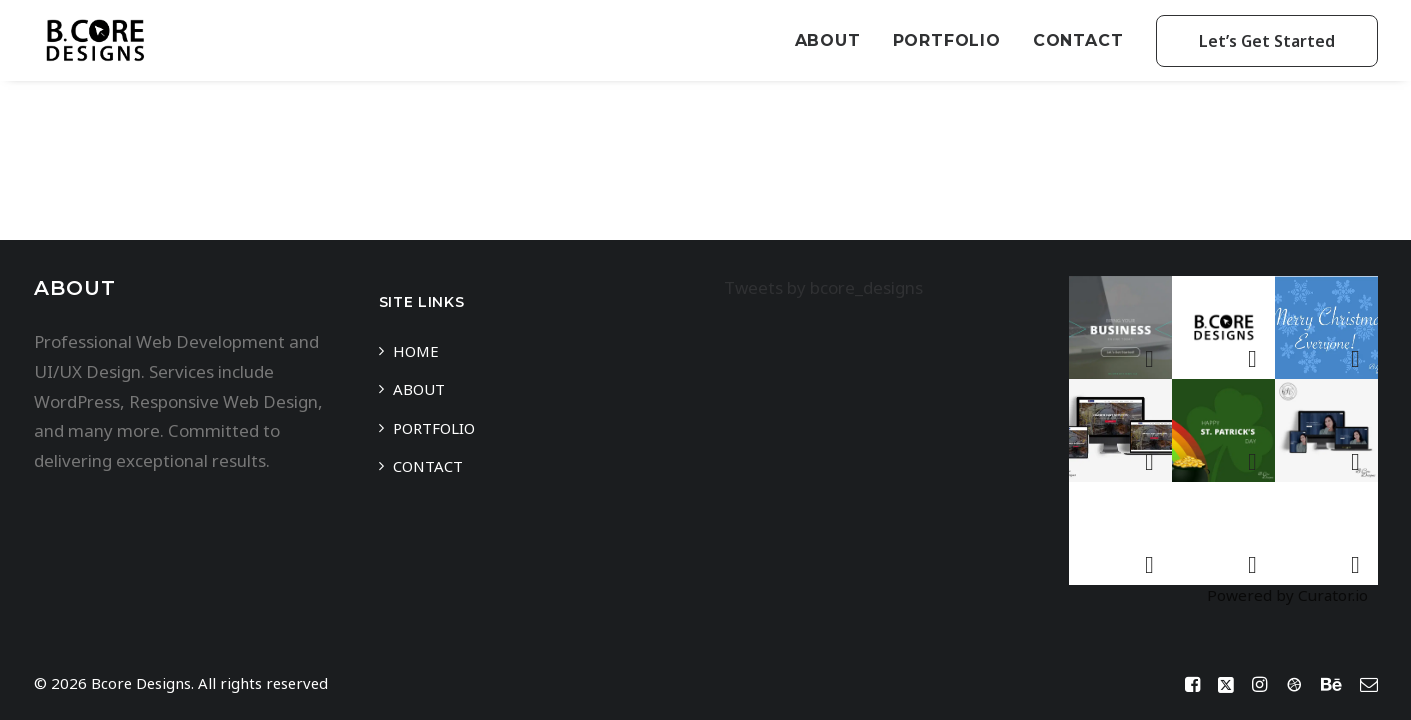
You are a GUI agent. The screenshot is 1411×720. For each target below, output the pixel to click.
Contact (1078, 40)
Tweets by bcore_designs (823, 287)
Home (416, 351)
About (828, 40)
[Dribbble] (1294, 686)
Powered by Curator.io (1287, 595)
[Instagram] (1259, 686)
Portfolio (947, 40)
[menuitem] (835, 40)
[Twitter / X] (1226, 686)
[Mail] (1369, 686)
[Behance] (1331, 686)
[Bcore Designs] (95, 40)
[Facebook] (1192, 686)
